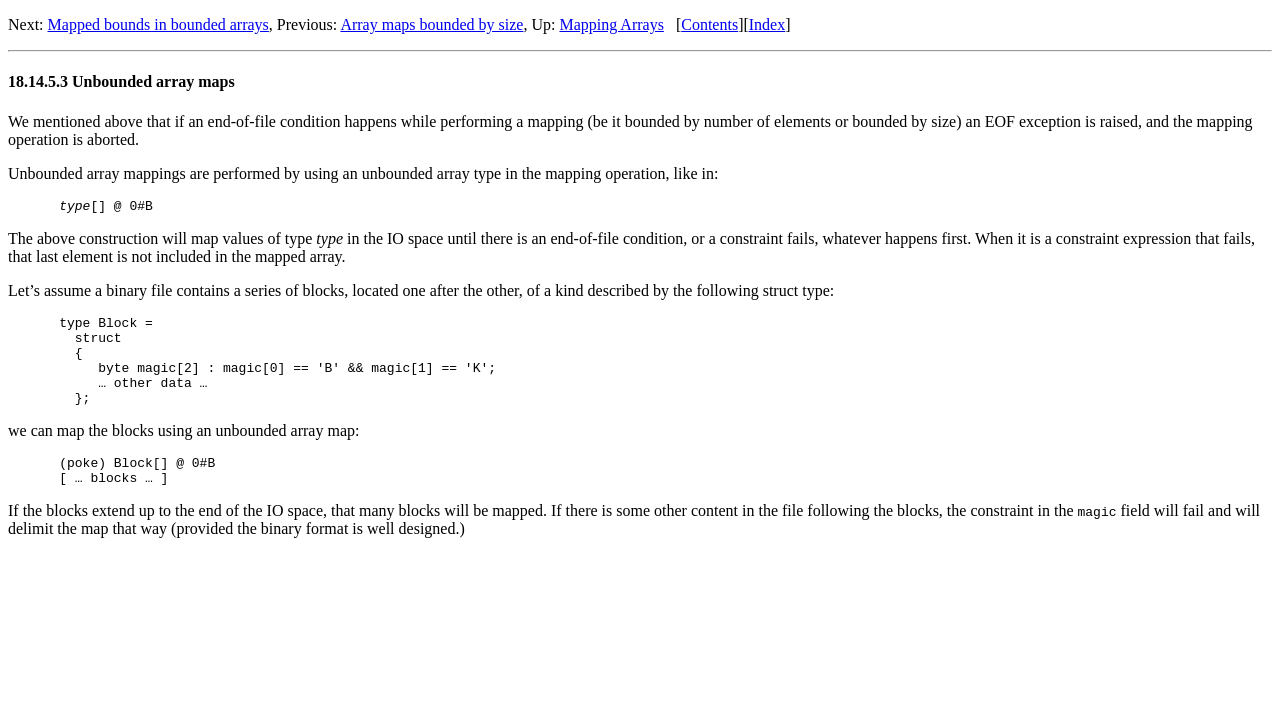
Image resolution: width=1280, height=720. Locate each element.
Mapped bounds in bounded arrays (158, 24)
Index (767, 24)
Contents (709, 24)
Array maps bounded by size (431, 24)
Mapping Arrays (611, 24)
